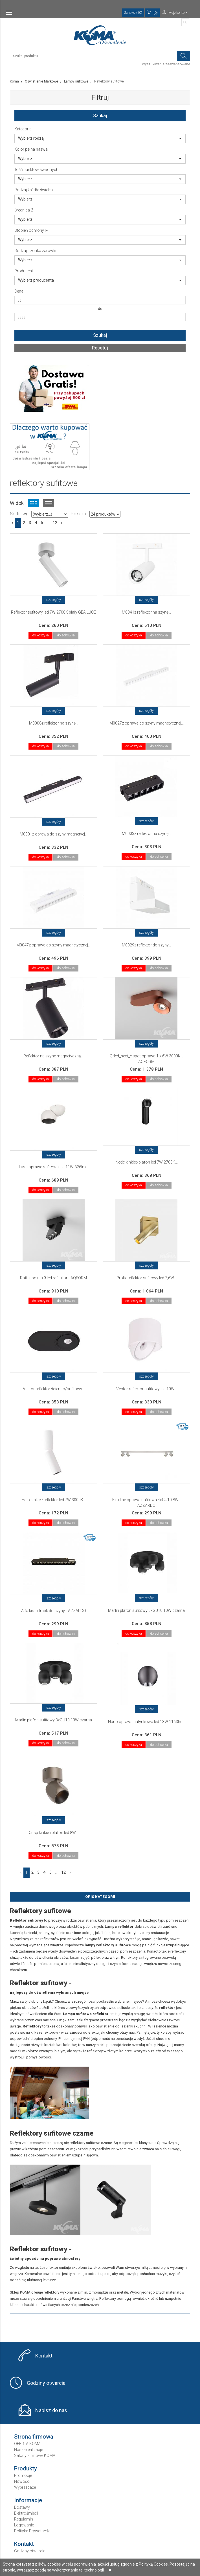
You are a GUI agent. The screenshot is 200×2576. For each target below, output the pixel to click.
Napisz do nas (51, 2410)
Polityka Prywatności (32, 2531)
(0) (152, 12)
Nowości (22, 2481)
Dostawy (22, 2507)
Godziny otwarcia (46, 2383)
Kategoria (23, 129)
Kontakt (43, 2356)
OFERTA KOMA (27, 2443)
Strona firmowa (33, 2436)
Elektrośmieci (26, 2513)
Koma (14, 81)
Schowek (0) (133, 13)
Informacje (28, 2500)
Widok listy (48, 503)
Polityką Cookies (153, 2564)
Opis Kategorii (100, 1897)
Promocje (23, 2475)
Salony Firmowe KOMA (34, 2455)
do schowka (66, 635)
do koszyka (40, 635)
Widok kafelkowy (33, 503)
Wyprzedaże (25, 2487)
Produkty (25, 2468)
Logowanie (24, 2525)
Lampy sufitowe (76, 81)
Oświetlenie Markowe (41, 81)
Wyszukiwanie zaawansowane (166, 64)
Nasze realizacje (28, 2449)
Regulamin (23, 2519)
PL (185, 22)
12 (55, 522)
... (48, 522)
